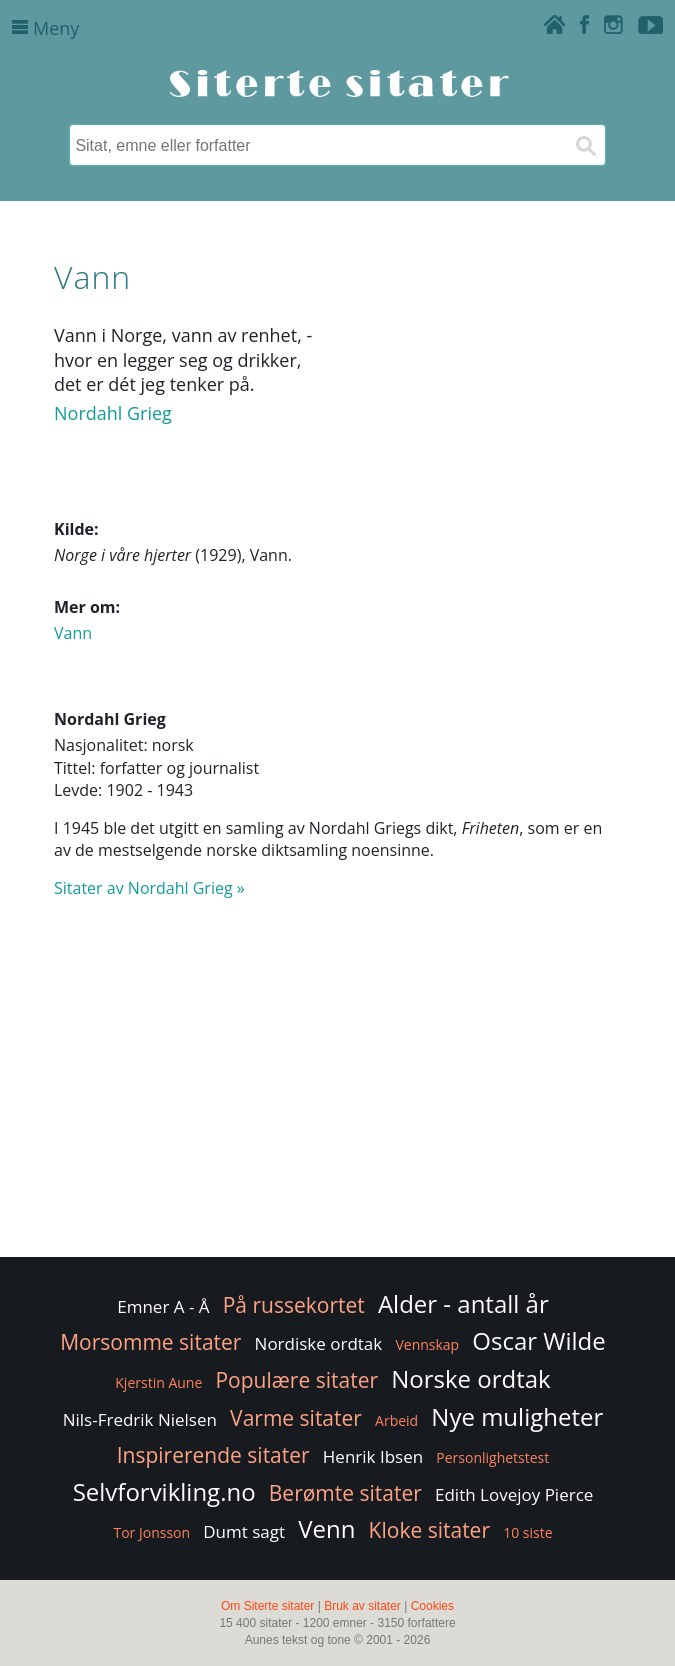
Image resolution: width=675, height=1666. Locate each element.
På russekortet (294, 1305)
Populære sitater (296, 1380)
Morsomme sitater (150, 1342)
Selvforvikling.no (164, 1491)
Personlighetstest (492, 1457)
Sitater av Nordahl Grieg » (149, 888)
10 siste (527, 1532)
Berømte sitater (345, 1493)
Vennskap (427, 1344)
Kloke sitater (429, 1530)
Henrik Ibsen (373, 1456)
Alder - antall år (463, 1303)
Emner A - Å (163, 1306)
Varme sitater (296, 1418)
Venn (326, 1528)
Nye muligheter (517, 1416)
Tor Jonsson (151, 1532)
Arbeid (396, 1420)
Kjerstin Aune (158, 1382)
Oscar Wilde (538, 1340)
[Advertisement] (337, 1093)
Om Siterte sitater (267, 1606)
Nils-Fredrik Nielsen (140, 1419)
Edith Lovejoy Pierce (514, 1494)
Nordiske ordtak (319, 1343)
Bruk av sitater (362, 1606)
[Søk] (585, 145)
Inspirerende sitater (213, 1455)
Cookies (432, 1606)
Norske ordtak (471, 1378)
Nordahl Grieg (113, 413)
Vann (73, 633)
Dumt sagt (244, 1531)
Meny (45, 28)
